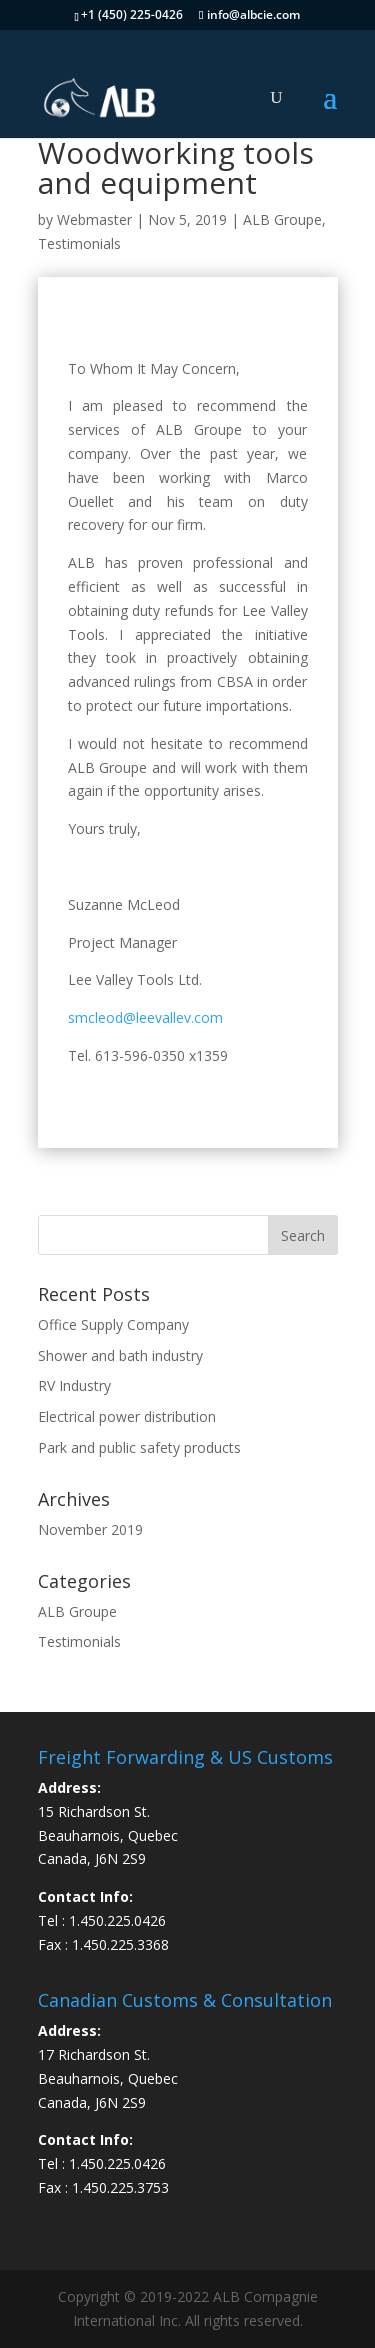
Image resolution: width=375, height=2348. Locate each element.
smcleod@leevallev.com (145, 1017)
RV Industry (74, 1385)
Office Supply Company (113, 1324)
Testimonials (79, 243)
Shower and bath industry (120, 1355)
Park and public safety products (139, 1447)
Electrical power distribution (127, 1416)
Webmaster (94, 219)
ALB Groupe (282, 219)
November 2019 (90, 1529)
